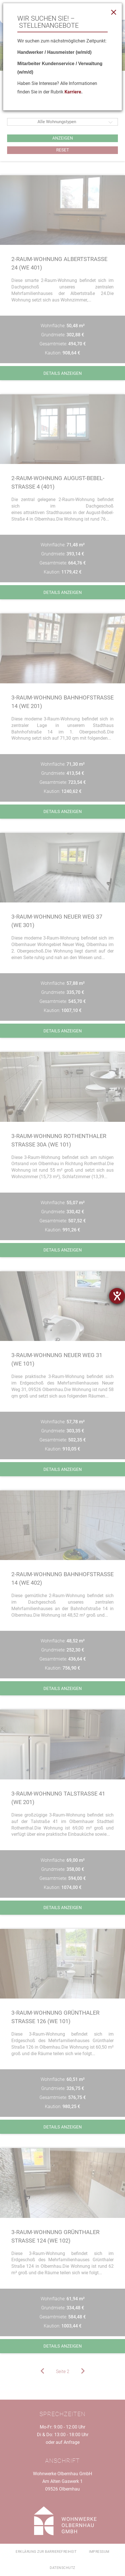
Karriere (72, 92)
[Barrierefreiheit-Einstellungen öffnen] (117, 1296)
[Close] (113, 12)
